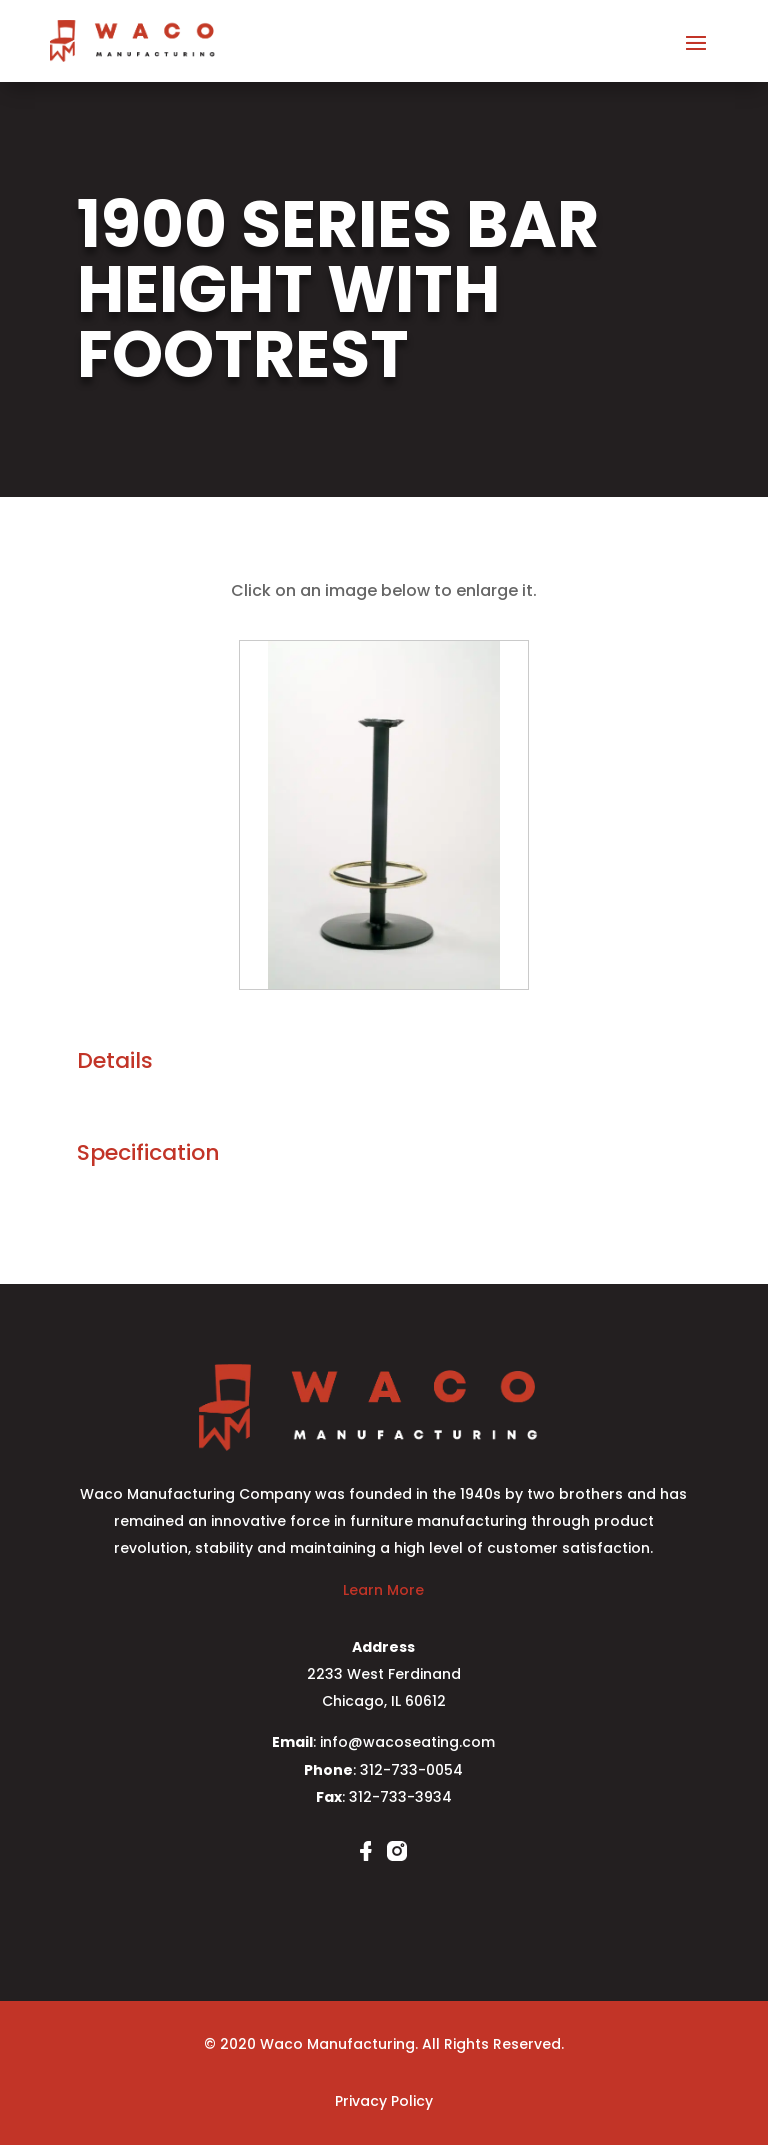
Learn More (383, 1590)
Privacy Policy (384, 2101)
